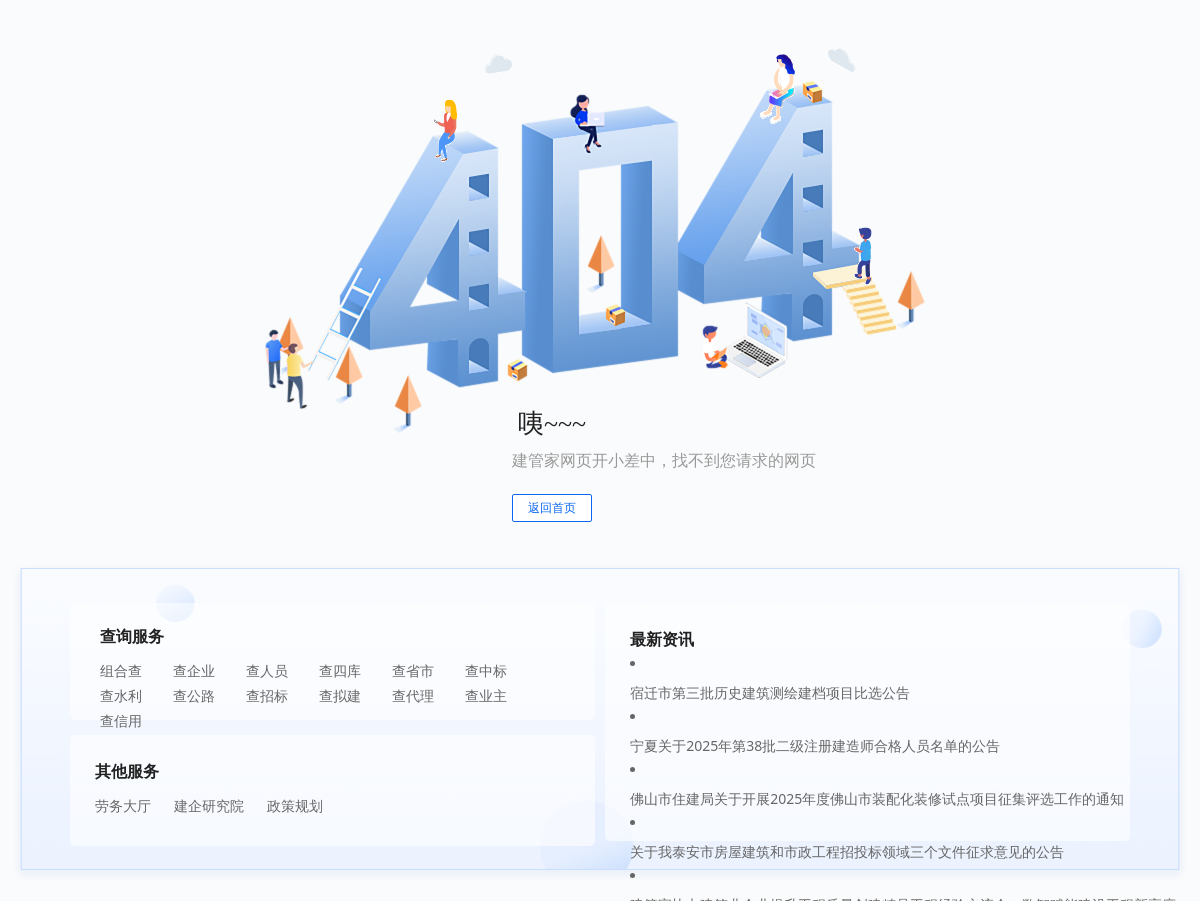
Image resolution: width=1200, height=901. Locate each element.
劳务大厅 (123, 805)
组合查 (121, 670)
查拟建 (340, 695)
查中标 (486, 670)
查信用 (121, 720)
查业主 (486, 695)
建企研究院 (209, 805)
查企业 (194, 670)
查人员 (267, 670)
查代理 (413, 695)
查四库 (340, 670)
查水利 (121, 695)
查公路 (194, 695)
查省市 (413, 670)
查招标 (267, 695)
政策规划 (295, 805)
